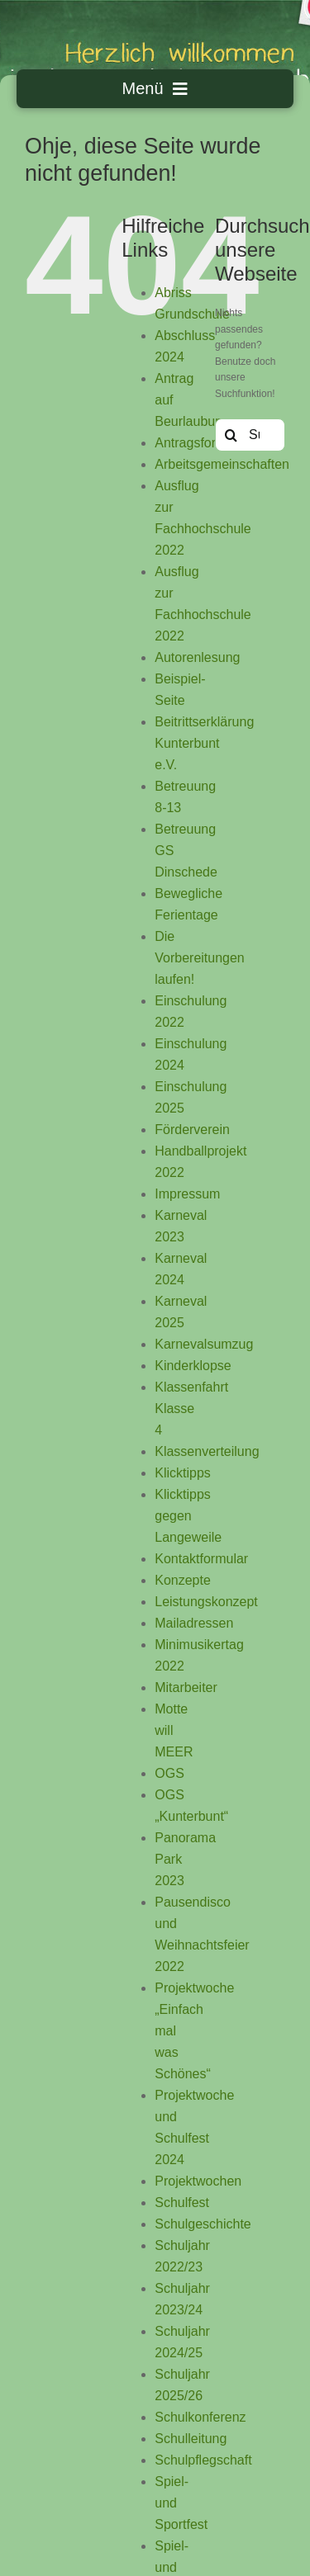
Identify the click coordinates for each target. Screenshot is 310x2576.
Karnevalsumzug (204, 1344)
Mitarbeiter (186, 1687)
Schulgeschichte (203, 2224)
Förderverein (192, 1130)
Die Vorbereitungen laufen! (200, 957)
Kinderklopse (193, 1366)
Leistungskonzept (206, 1602)
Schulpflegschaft (203, 2460)
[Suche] (231, 434)
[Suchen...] (250, 434)
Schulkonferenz (200, 2417)
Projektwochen (198, 2181)
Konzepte (183, 1580)
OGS (169, 1773)
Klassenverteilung (207, 1451)
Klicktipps (183, 1473)
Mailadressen (194, 1623)
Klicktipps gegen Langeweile (188, 1515)
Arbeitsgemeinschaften (222, 464)
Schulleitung (191, 2439)
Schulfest (182, 2203)
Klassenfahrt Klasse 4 (191, 1408)
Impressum (187, 1194)
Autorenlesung (197, 657)
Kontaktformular (201, 1559)
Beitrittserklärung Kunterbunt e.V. (204, 743)
